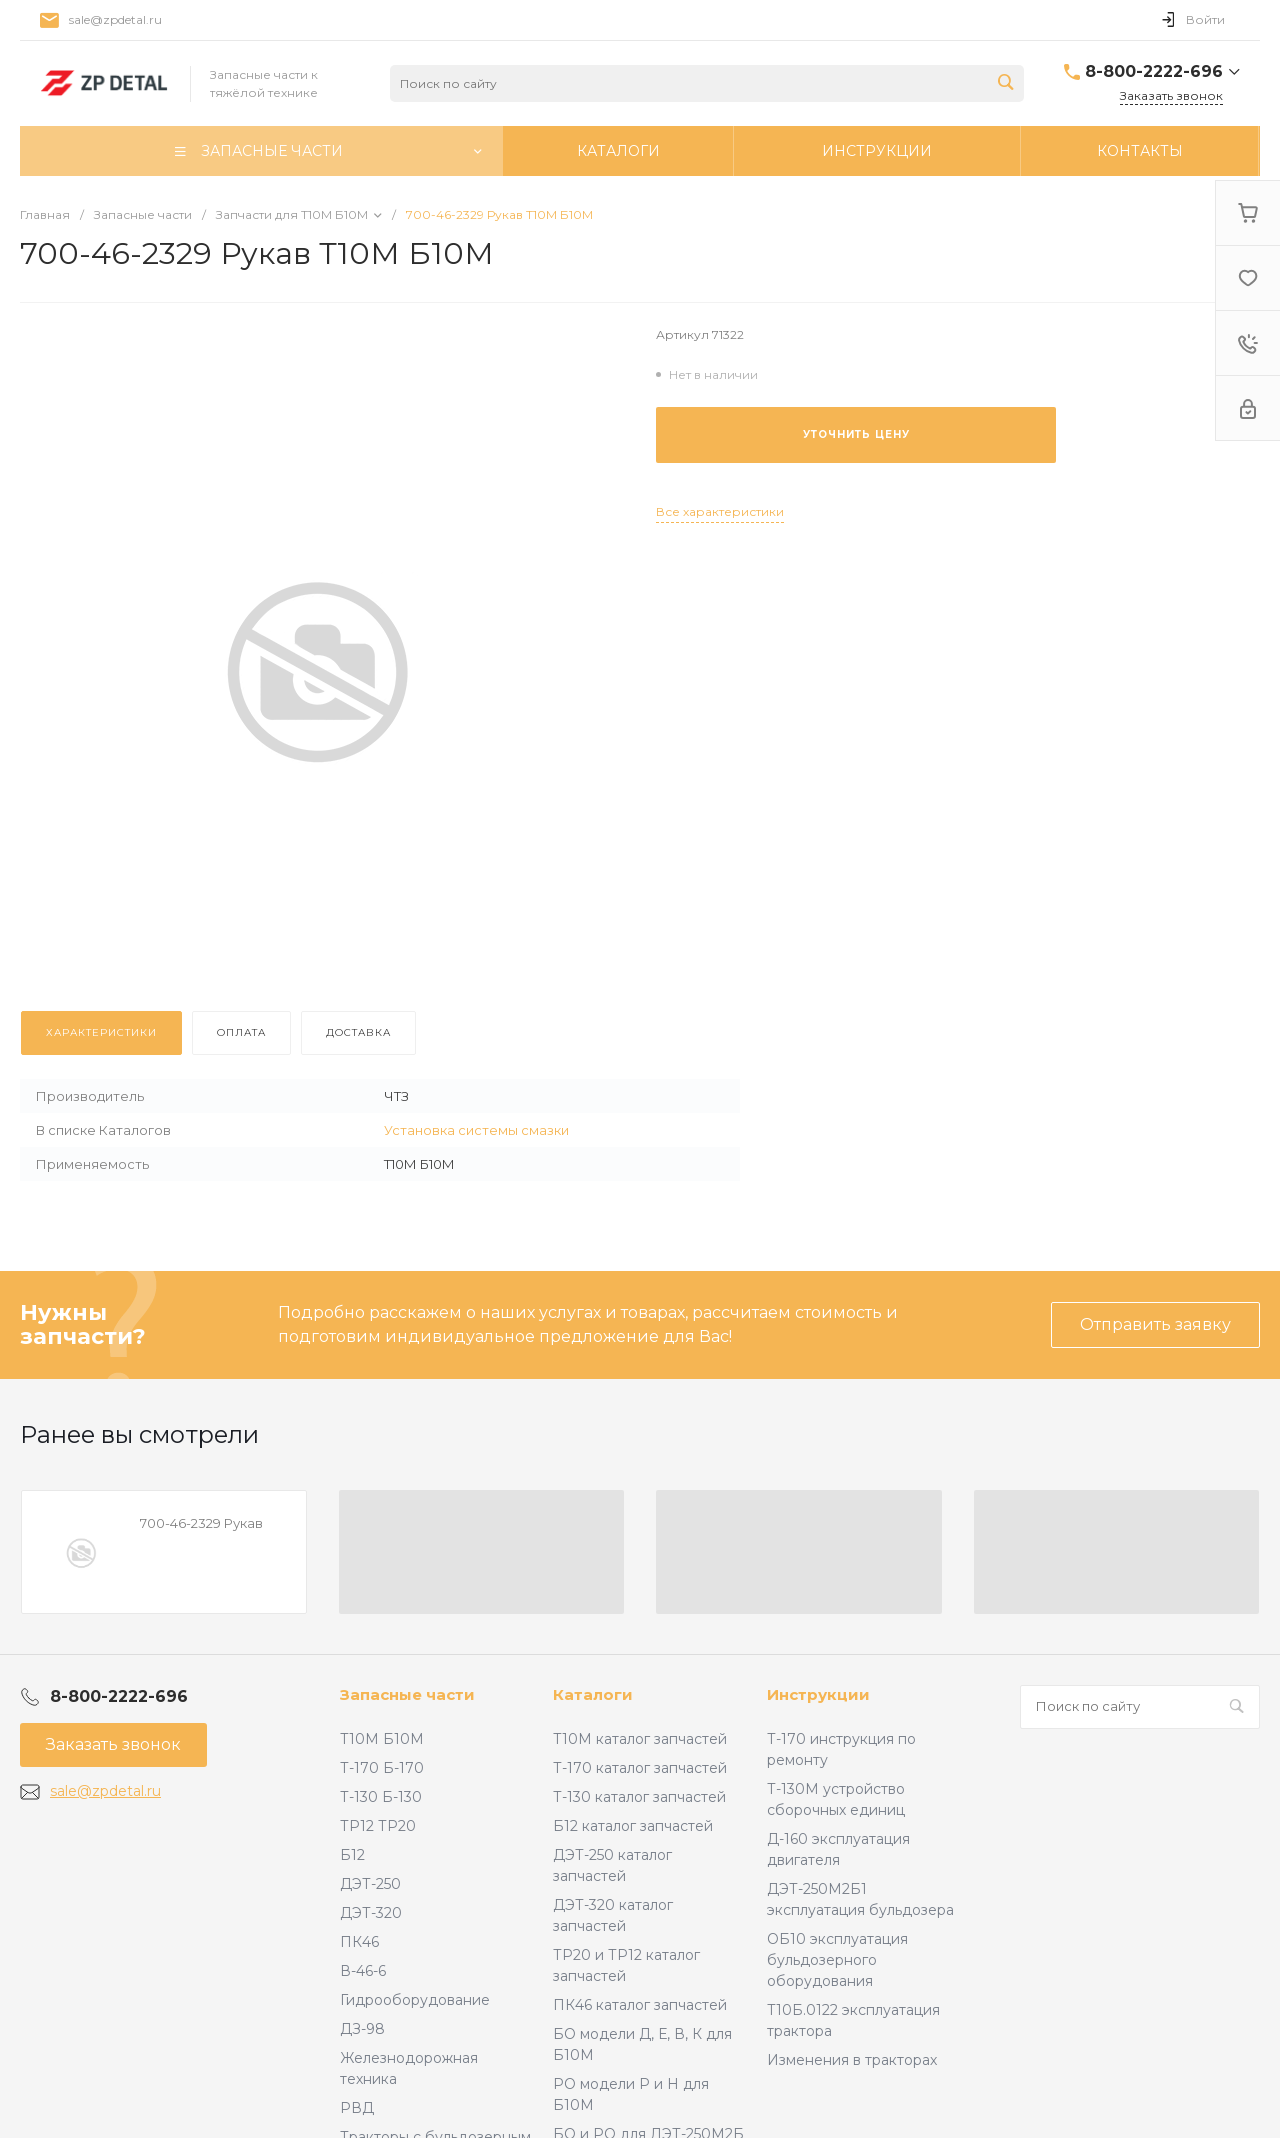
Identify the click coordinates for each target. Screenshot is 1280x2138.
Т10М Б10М (382, 1739)
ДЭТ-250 (370, 1884)
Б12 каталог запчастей (633, 1826)
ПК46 (359, 1942)
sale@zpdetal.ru (115, 19)
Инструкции (818, 1694)
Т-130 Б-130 (381, 1797)
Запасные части (407, 1694)
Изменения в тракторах (852, 2060)
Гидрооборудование (415, 2000)
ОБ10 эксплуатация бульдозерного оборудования (837, 1960)
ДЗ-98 (362, 2029)
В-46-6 (363, 1971)
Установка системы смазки (476, 1130)
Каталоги (593, 1694)
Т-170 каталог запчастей (640, 1768)
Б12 (352, 1855)
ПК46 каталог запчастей (640, 2005)
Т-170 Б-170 (382, 1768)
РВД (357, 2108)
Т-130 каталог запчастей (639, 1797)
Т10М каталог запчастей (640, 1739)
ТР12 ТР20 (378, 1826)
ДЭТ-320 (371, 1913)
